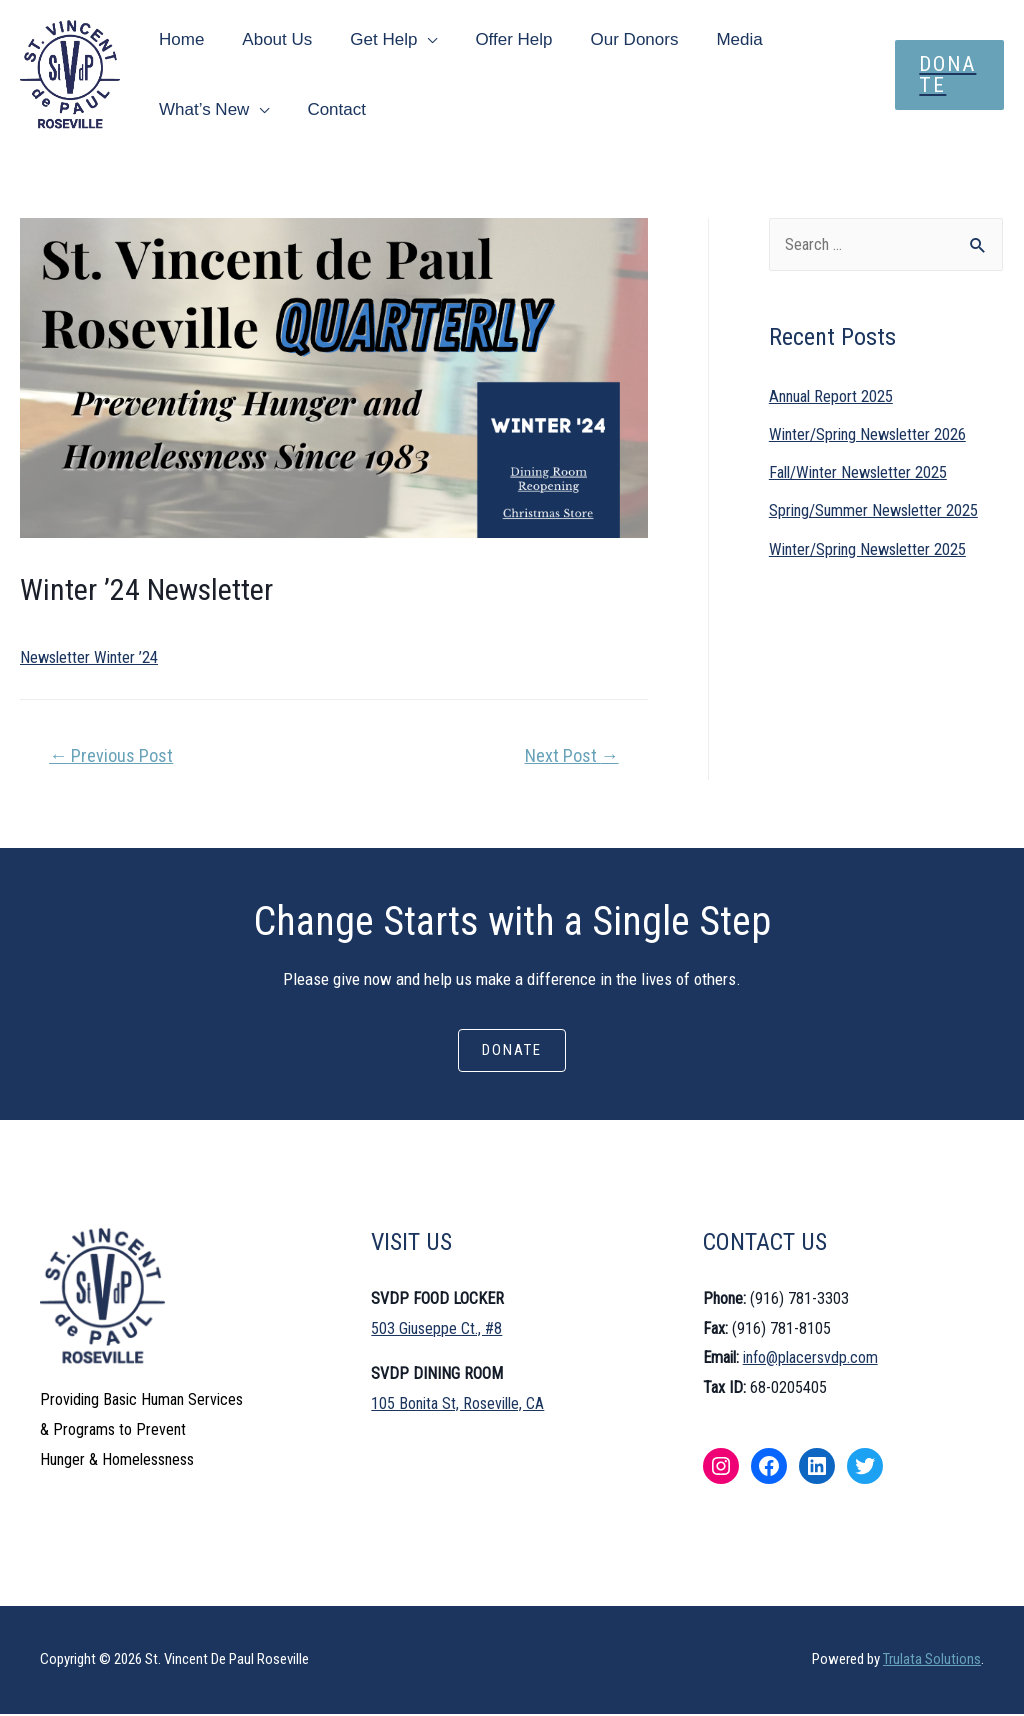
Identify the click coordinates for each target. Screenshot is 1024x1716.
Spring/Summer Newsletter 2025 (876, 511)
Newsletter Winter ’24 (91, 657)
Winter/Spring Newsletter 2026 (871, 435)
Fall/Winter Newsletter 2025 (862, 473)
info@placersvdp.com (810, 1359)
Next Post (572, 755)
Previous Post (111, 755)
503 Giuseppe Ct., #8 (436, 1329)
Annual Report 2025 (833, 397)
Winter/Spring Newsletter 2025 (871, 550)
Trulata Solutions (932, 1661)
